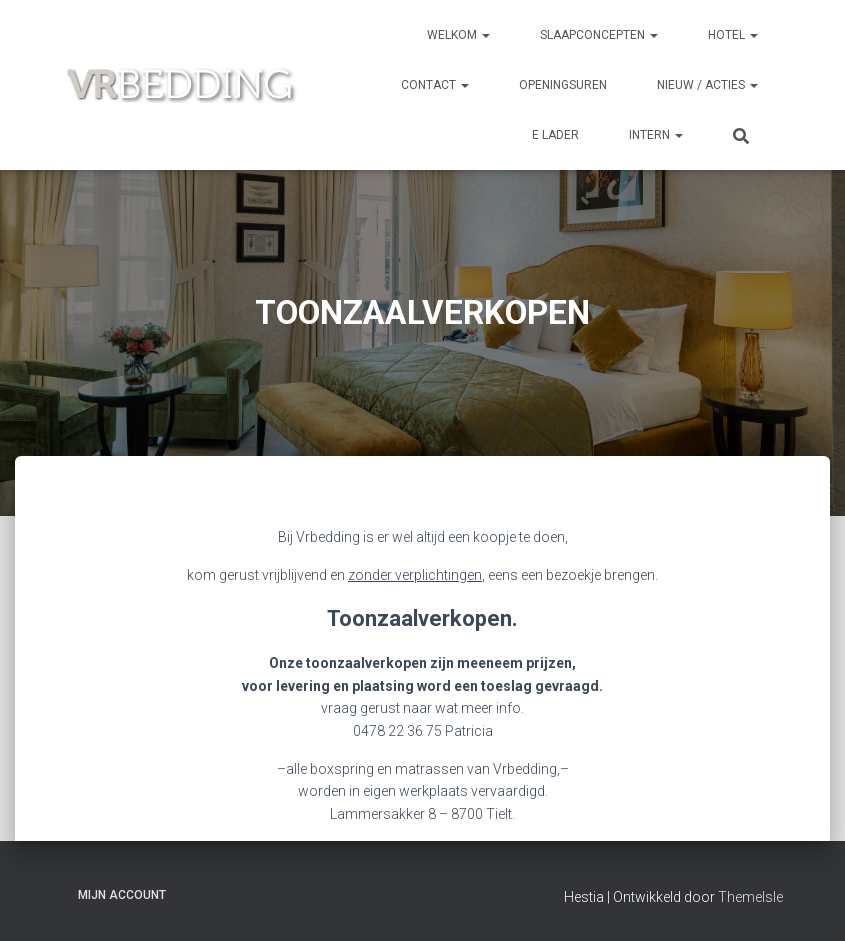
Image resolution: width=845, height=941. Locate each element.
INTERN (656, 135)
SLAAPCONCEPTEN (599, 35)
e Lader (555, 135)
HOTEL (733, 35)
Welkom (458, 35)
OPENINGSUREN (563, 85)
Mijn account (122, 895)
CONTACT (435, 85)
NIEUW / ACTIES (707, 85)
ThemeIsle (750, 897)
